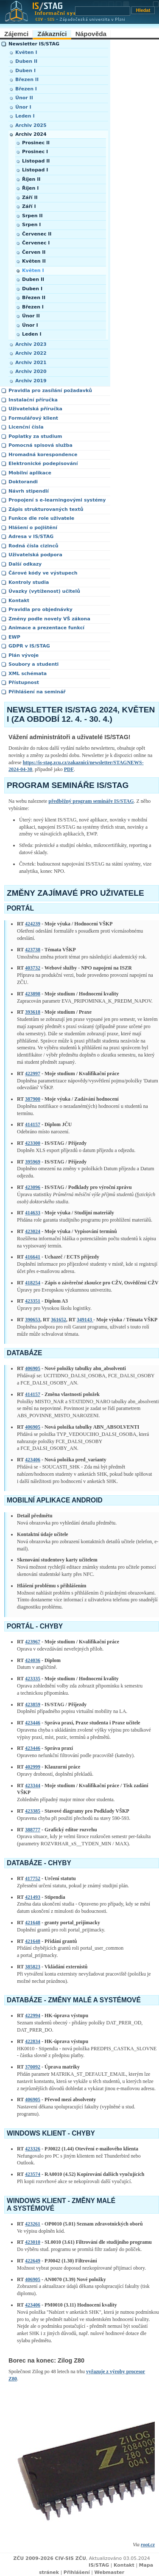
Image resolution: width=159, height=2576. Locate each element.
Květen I (26, 52)
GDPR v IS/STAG (29, 646)
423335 (32, 1679)
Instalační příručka (33, 400)
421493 (32, 1897)
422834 (32, 2041)
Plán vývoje (23, 655)
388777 (32, 1830)
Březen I (26, 89)
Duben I (25, 70)
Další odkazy (25, 564)
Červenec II (36, 234)
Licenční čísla (26, 427)
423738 (32, 950)
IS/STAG (99, 2565)
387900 (32, 1099)
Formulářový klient (33, 418)
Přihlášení (77, 2572)
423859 (32, 1704)
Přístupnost (23, 682)
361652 (58, 1320)
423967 (32, 1642)
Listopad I (35, 170)
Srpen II (32, 216)
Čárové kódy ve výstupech (43, 573)
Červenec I (36, 243)
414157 (32, 1124)
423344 (32, 1785)
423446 (32, 1723)
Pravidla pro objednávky (40, 609)
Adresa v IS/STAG (30, 536)
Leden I (25, 116)
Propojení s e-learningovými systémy (57, 500)
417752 (32, 1878)
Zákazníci (52, 33)
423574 (32, 2174)
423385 (32, 1811)
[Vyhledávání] (102, 11)
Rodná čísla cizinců (33, 546)
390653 (32, 1320)
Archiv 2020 (31, 371)
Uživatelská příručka (35, 409)
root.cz (148, 2545)
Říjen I (30, 188)
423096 (32, 1187)
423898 (32, 994)
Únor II (24, 98)
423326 (32, 2149)
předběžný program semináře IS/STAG (91, 801)
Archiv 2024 (31, 134)
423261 (32, 2224)
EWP (14, 637)
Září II (30, 197)
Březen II (27, 79)
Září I (29, 206)
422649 (32, 2261)
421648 (32, 1923)
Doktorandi (23, 482)
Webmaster (109, 2572)
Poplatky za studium (35, 436)
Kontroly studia (28, 582)
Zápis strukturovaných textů (46, 509)
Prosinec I (35, 151)
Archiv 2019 (31, 381)
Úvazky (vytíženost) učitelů (44, 591)
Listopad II (36, 161)
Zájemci (16, 33)
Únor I (23, 107)
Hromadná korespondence (42, 454)
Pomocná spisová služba (40, 445)
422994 (32, 2015)
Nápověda (91, 33)
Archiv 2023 (31, 344)
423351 (32, 1301)
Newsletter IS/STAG (33, 44)
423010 (32, 2242)
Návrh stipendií (28, 491)
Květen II (34, 261)
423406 (32, 1460)
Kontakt (18, 600)
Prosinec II (36, 143)
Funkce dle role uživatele (41, 518)
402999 (32, 1767)
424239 (32, 924)
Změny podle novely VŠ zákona (49, 619)
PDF (69, 769)
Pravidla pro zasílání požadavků (50, 390)
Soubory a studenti (33, 664)
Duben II (26, 61)
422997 (32, 1073)
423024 (32, 1231)
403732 (32, 968)
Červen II (33, 252)
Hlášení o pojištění (32, 527)
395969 (32, 1162)
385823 (32, 1967)
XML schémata (27, 673)
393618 (32, 1012)
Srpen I (31, 224)
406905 (32, 1368)
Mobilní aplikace (29, 473)
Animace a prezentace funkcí (46, 628)
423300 (32, 1143)
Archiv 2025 (31, 125)
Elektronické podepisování (43, 463)
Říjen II (31, 179)
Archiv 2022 (31, 353)
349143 (85, 1320)
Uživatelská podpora (35, 555)
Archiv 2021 (31, 362)
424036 (32, 1660)
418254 (32, 1283)
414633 (32, 1213)
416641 (32, 1257)
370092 (32, 2067)
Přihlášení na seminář (37, 692)
